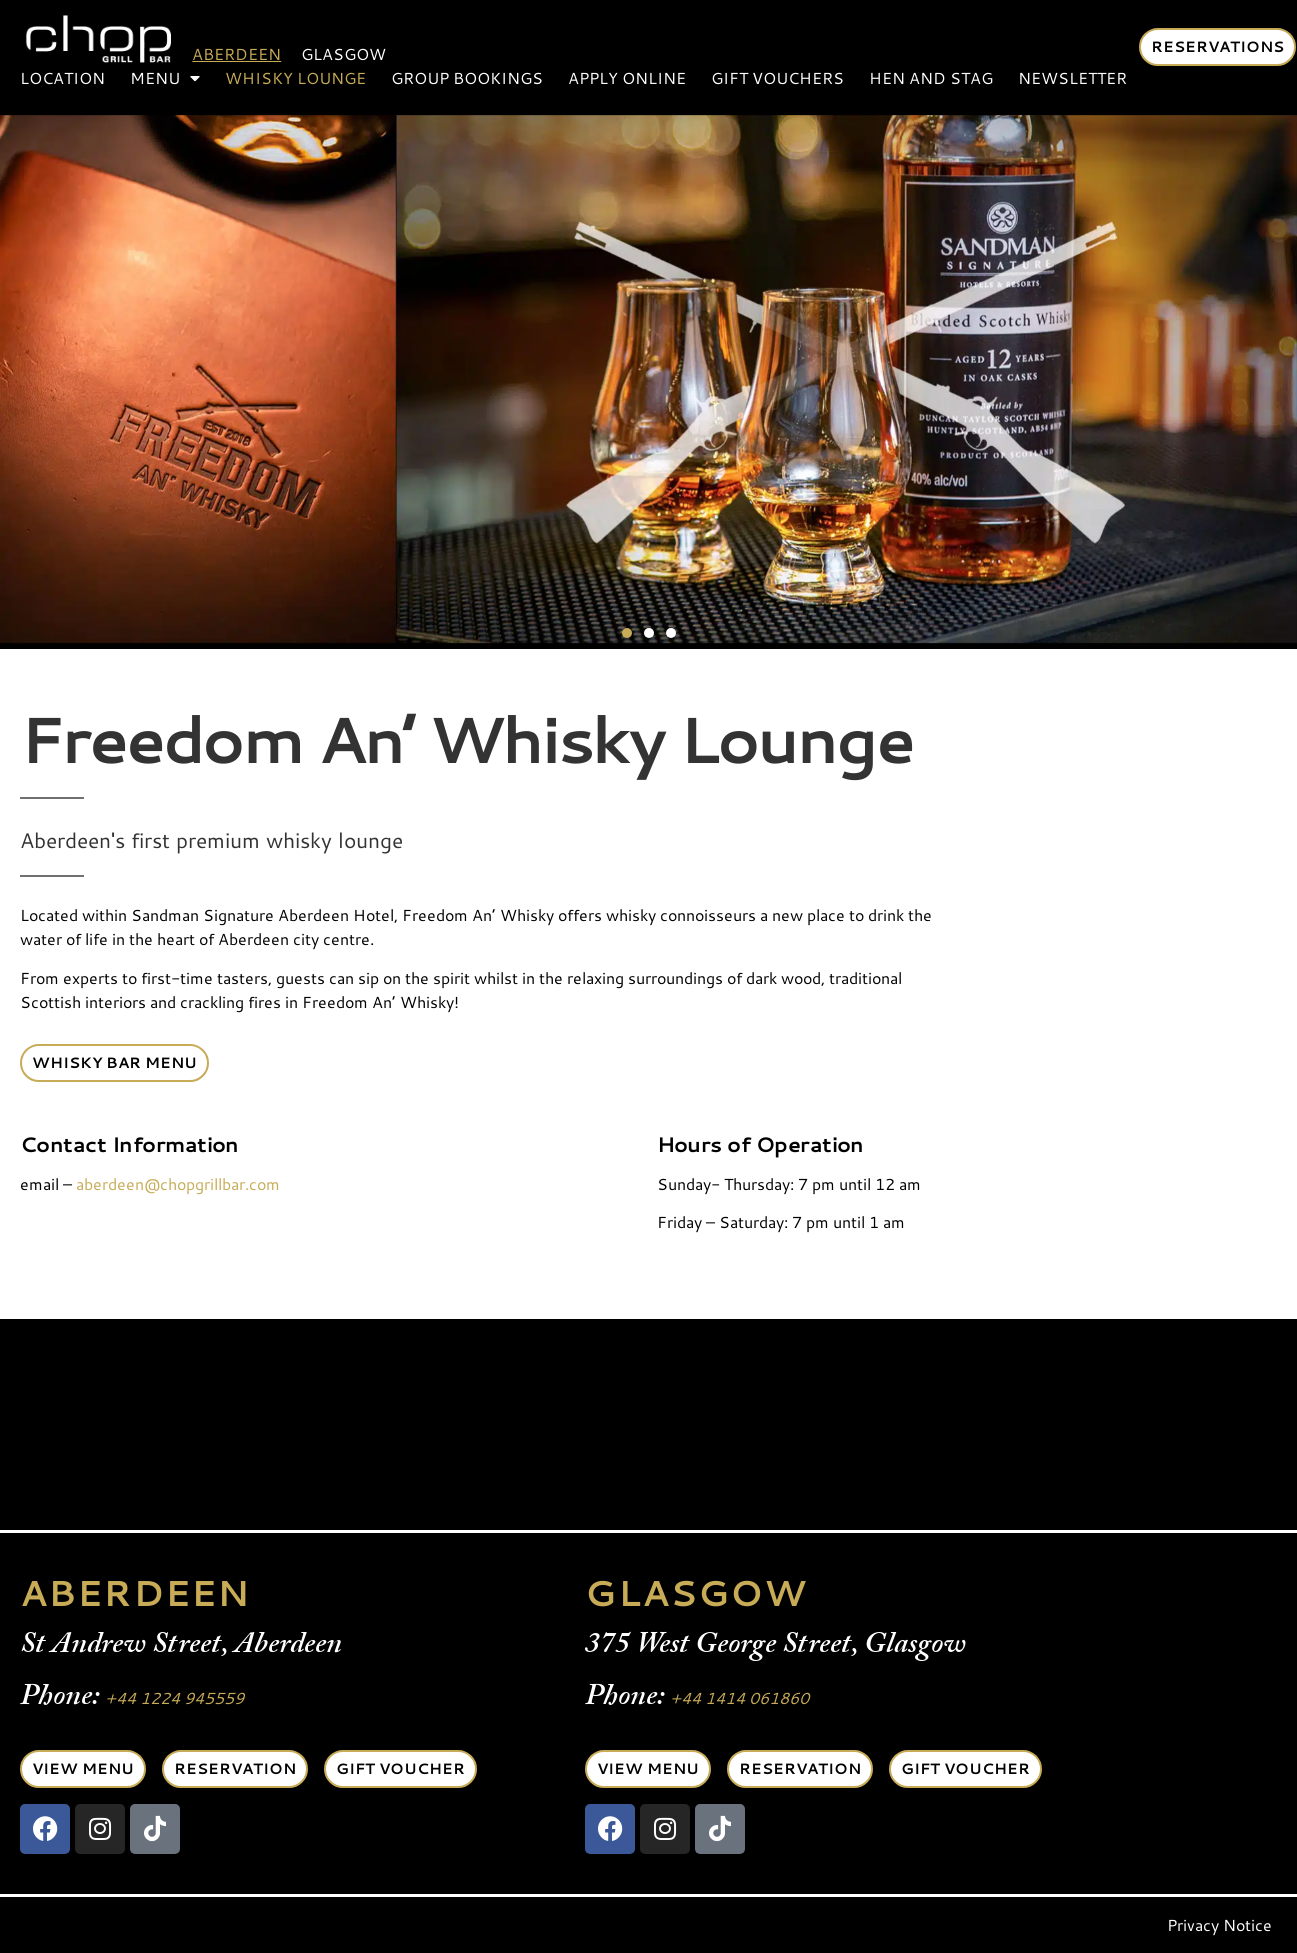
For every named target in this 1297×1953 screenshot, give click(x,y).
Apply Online (627, 77)
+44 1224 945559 (174, 1697)
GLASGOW (696, 1592)
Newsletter (1072, 77)
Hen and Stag (931, 77)
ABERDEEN (135, 1592)
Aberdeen (236, 53)
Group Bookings (467, 77)
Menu (165, 78)
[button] (627, 633)
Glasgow (343, 53)
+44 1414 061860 (739, 1697)
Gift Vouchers (777, 77)
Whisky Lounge (295, 77)
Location (62, 77)
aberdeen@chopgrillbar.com (178, 1183)
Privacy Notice (1219, 1924)
